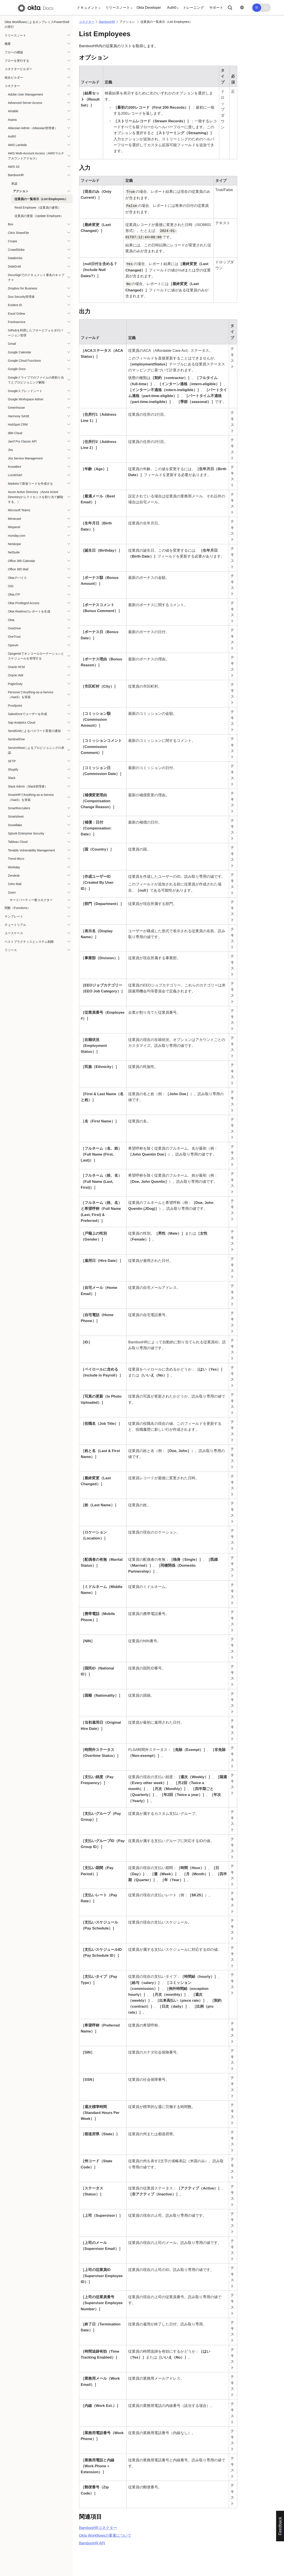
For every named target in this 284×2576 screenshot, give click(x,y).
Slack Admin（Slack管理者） (28, 786)
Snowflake (15, 825)
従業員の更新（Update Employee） (38, 216)
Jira (10, 450)
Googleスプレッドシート (25, 391)
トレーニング (193, 7)
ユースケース (14, 933)
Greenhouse (16, 407)
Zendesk (14, 875)
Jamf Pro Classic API (22, 441)
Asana (12, 119)
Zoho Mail (14, 884)
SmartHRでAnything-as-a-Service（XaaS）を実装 (31, 797)
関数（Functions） (17, 908)
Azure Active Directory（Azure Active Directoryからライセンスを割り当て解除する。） (35, 497)
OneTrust (14, 636)
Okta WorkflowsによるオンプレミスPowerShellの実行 (37, 24)
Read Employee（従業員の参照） (37, 207)
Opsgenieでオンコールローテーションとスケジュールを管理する (36, 656)
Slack (11, 778)
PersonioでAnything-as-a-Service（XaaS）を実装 (30, 694)
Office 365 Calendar (21, 561)
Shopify (13, 769)
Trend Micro (16, 858)
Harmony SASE (18, 416)
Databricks (15, 258)
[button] (87, 8)
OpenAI (13, 645)
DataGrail (14, 266)
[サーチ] (230, 7)
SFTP (12, 761)
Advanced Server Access (25, 103)
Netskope (14, 544)
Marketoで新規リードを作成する (30, 483)
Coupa (12, 241)
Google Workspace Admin (25, 399)
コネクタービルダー (18, 69)
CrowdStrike (16, 249)
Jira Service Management (25, 458)
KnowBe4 (14, 466)
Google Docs (17, 369)
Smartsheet (16, 816)
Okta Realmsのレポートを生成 (29, 611)
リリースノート (15, 35)
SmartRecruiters (19, 808)
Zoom (12, 892)
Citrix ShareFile (18, 233)
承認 (14, 183)
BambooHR (16, 175)
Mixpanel (14, 527)
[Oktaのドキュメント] (35, 7)
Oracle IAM (15, 675)
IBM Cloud (15, 433)
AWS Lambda (17, 145)
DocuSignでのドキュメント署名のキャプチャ (36, 277)
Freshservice (16, 322)
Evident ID (15, 305)
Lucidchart (15, 475)
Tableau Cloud (18, 842)
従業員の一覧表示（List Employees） (41, 199)
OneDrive (14, 628)
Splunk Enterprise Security (26, 833)
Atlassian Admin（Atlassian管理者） (33, 128)
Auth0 (12, 136)
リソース (11, 950)
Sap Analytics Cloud (21, 722)
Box (10, 224)
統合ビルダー (14, 77)
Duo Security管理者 (21, 296)
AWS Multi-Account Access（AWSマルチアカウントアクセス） (36, 156)
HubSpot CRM (18, 424)
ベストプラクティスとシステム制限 (29, 941)
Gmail (12, 343)
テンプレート (14, 916)
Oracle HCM (16, 667)
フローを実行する (17, 60)
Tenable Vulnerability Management (31, 850)
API (92, 2543)
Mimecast (14, 518)
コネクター (12, 86)
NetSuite (14, 552)
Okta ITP (14, 594)
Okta (11, 620)
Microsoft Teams (19, 510)
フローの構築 (14, 52)
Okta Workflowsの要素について (105, 2535)
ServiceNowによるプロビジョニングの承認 (36, 750)
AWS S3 (13, 166)
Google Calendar (19, 352)
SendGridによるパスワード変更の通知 (34, 731)
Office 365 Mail (18, 569)
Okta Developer (149, 7)
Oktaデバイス (17, 578)
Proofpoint (15, 705)
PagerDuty (15, 684)
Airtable (13, 111)
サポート (216, 7)
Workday (14, 867)
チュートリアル (15, 925)
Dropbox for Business (22, 288)
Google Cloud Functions (24, 360)
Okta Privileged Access (23, 603)
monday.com (16, 535)
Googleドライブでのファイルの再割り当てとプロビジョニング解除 (36, 380)
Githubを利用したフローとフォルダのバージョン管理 (35, 333)
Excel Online (16, 313)
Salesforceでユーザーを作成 (27, 714)
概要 (8, 43)
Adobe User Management (25, 94)
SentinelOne (16, 739)
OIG (11, 586)
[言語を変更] (241, 7)
